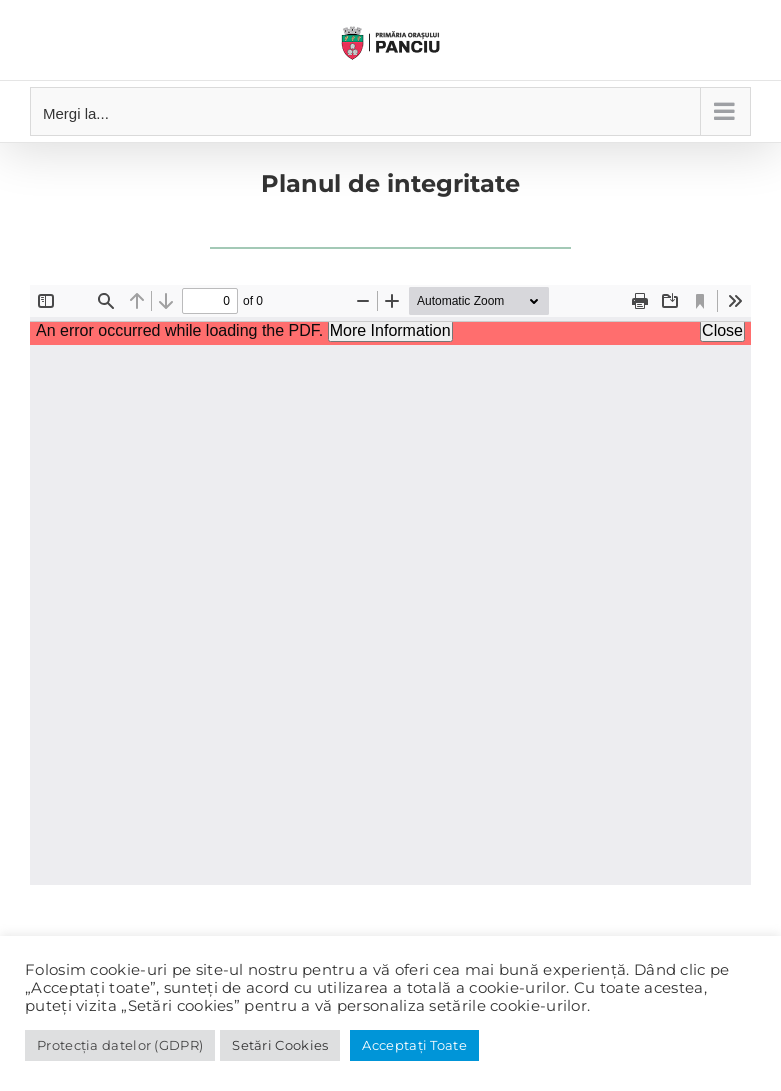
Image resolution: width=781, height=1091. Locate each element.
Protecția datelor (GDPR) (120, 1045)
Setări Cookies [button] (280, 1045)
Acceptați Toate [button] (414, 1045)
